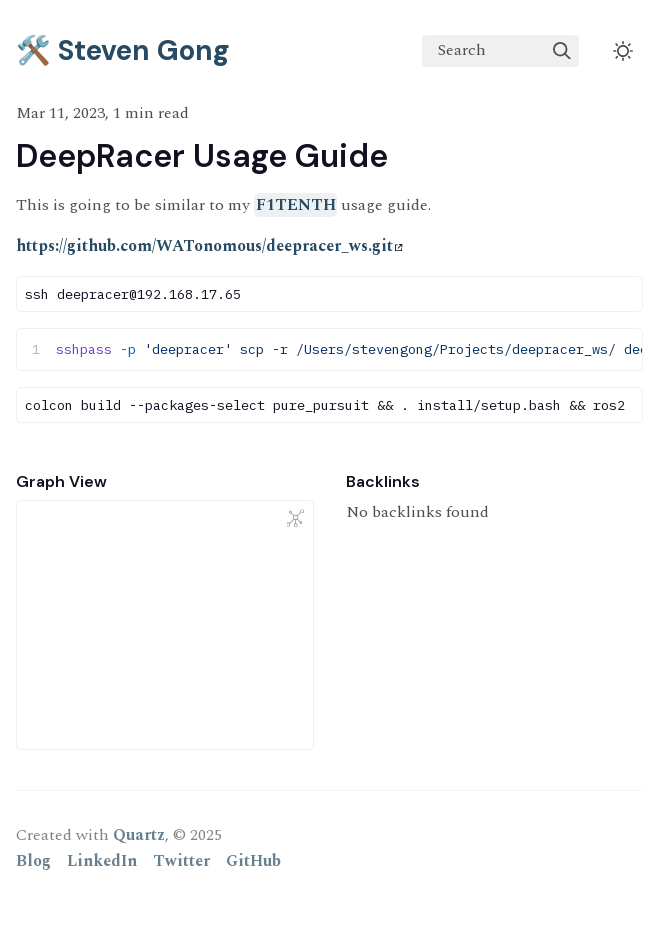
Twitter (181, 861)
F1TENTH (296, 205)
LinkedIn (102, 861)
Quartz (139, 835)
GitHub (253, 861)
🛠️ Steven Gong (123, 50)
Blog (33, 861)
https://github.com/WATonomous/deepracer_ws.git (209, 246)
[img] (562, 51)
